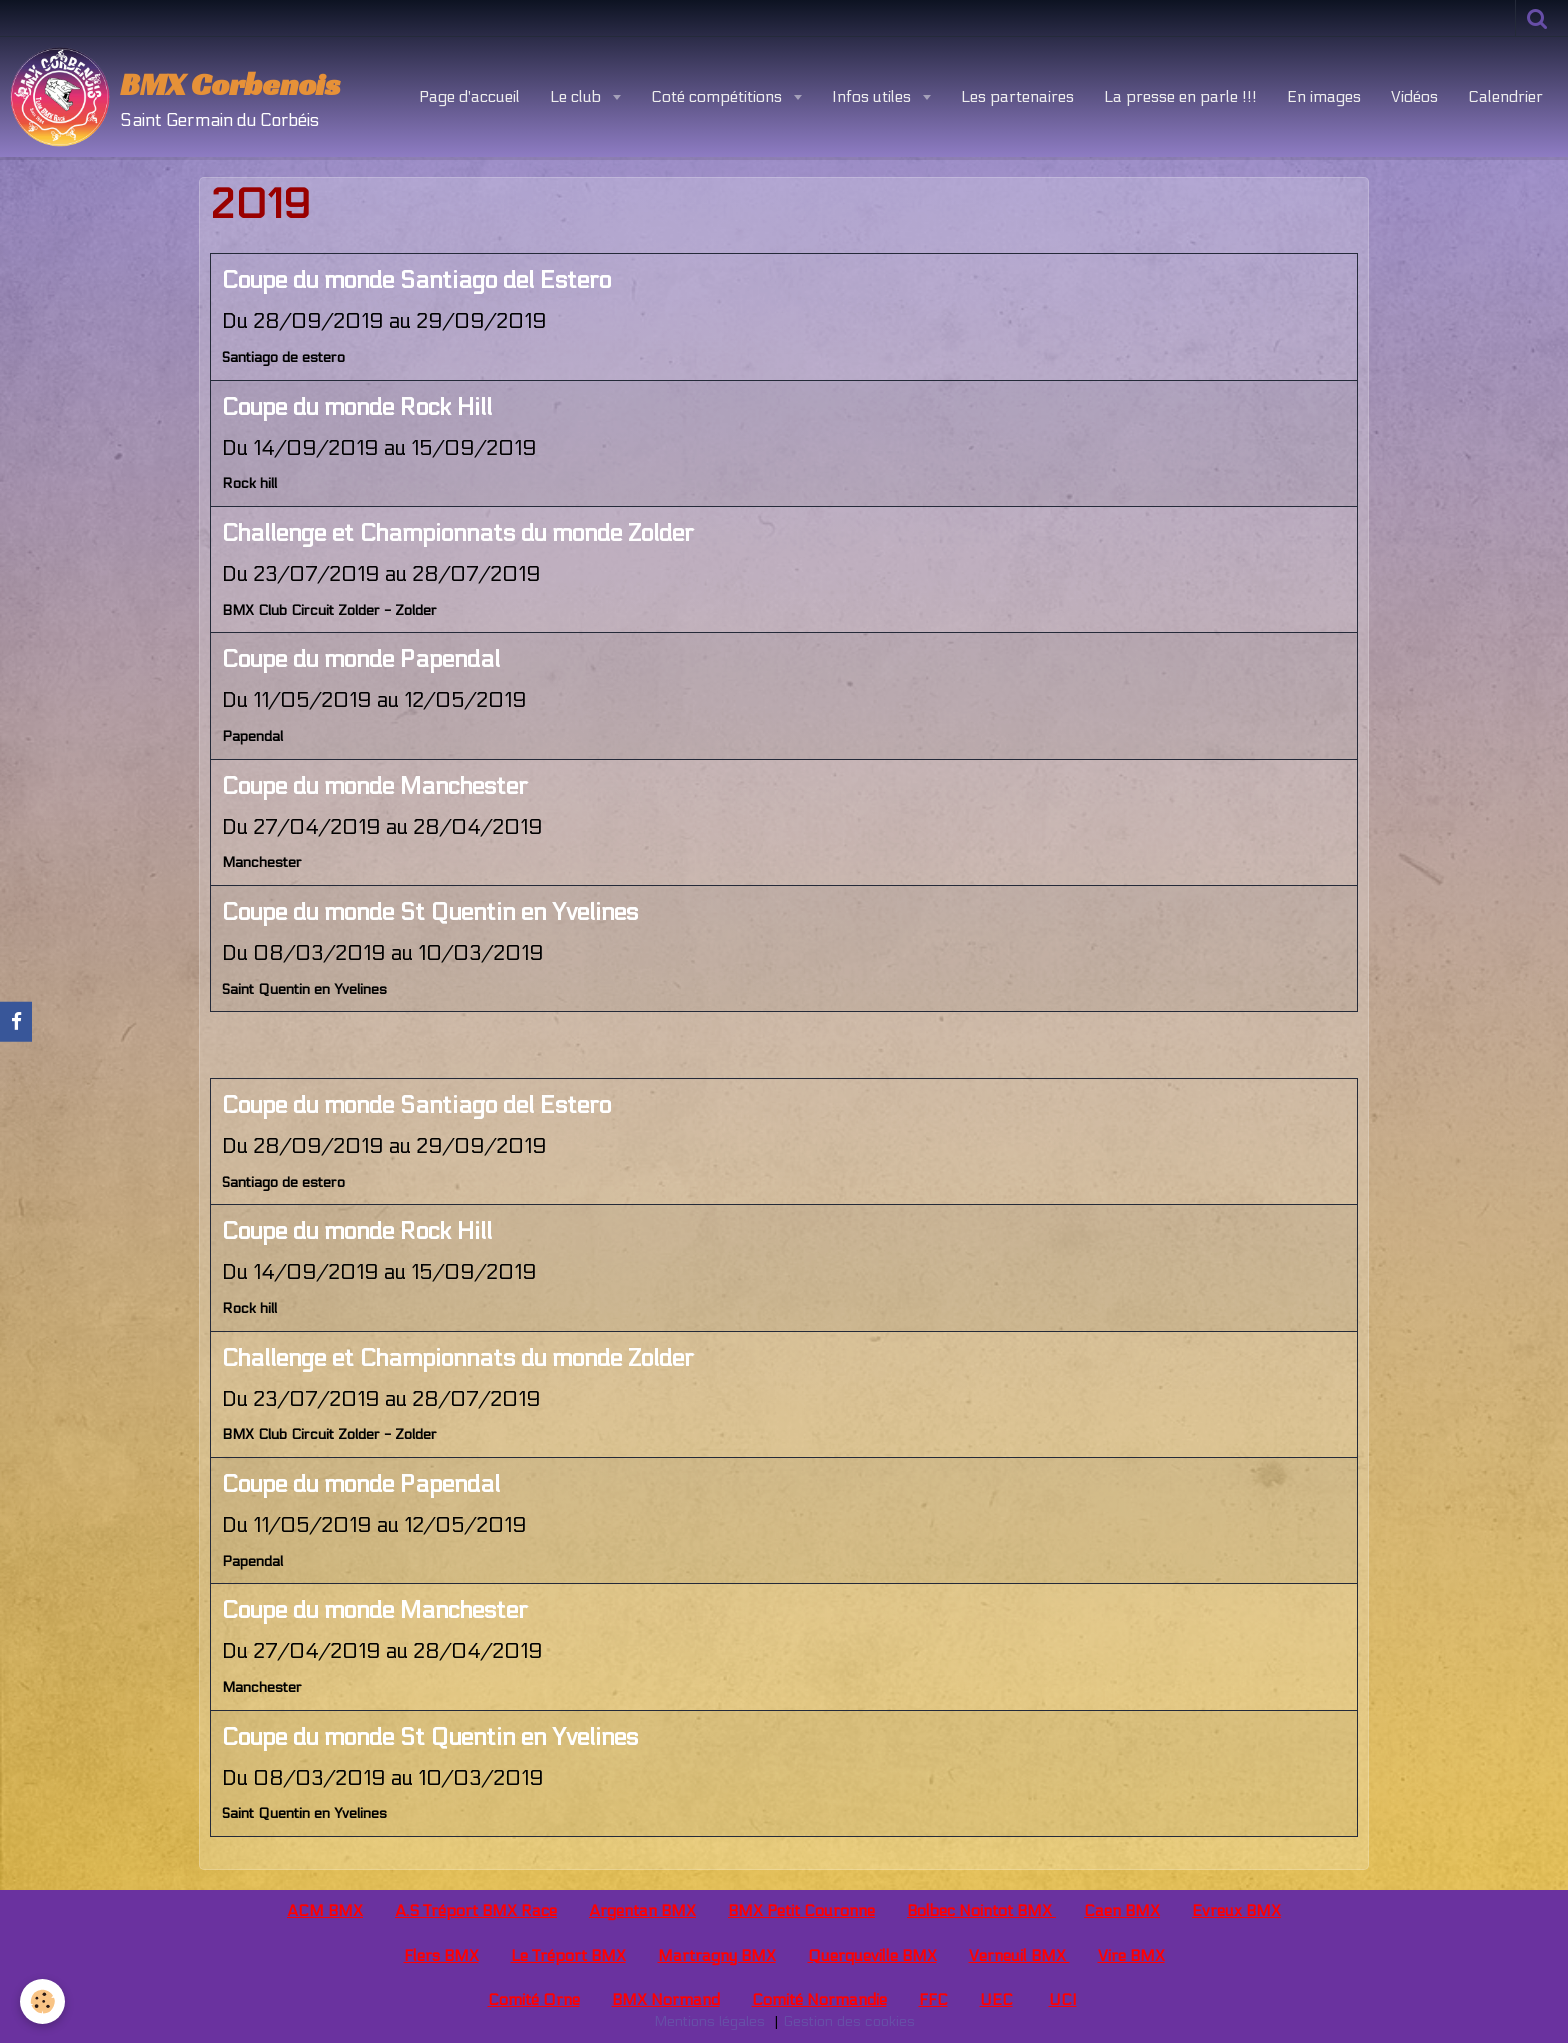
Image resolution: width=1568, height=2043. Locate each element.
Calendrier (1505, 96)
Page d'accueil (469, 96)
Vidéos (1414, 96)
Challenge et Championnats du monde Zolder (458, 533)
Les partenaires (1017, 96)
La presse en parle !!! (1180, 96)
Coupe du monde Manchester (375, 786)
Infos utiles (873, 96)
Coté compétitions (718, 96)
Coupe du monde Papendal (361, 659)
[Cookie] (42, 2001)
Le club (577, 96)
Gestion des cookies (849, 2021)
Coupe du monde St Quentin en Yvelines (430, 912)
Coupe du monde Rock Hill (357, 407)
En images (1324, 96)
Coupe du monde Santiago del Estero (416, 280)
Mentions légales (709, 2021)
